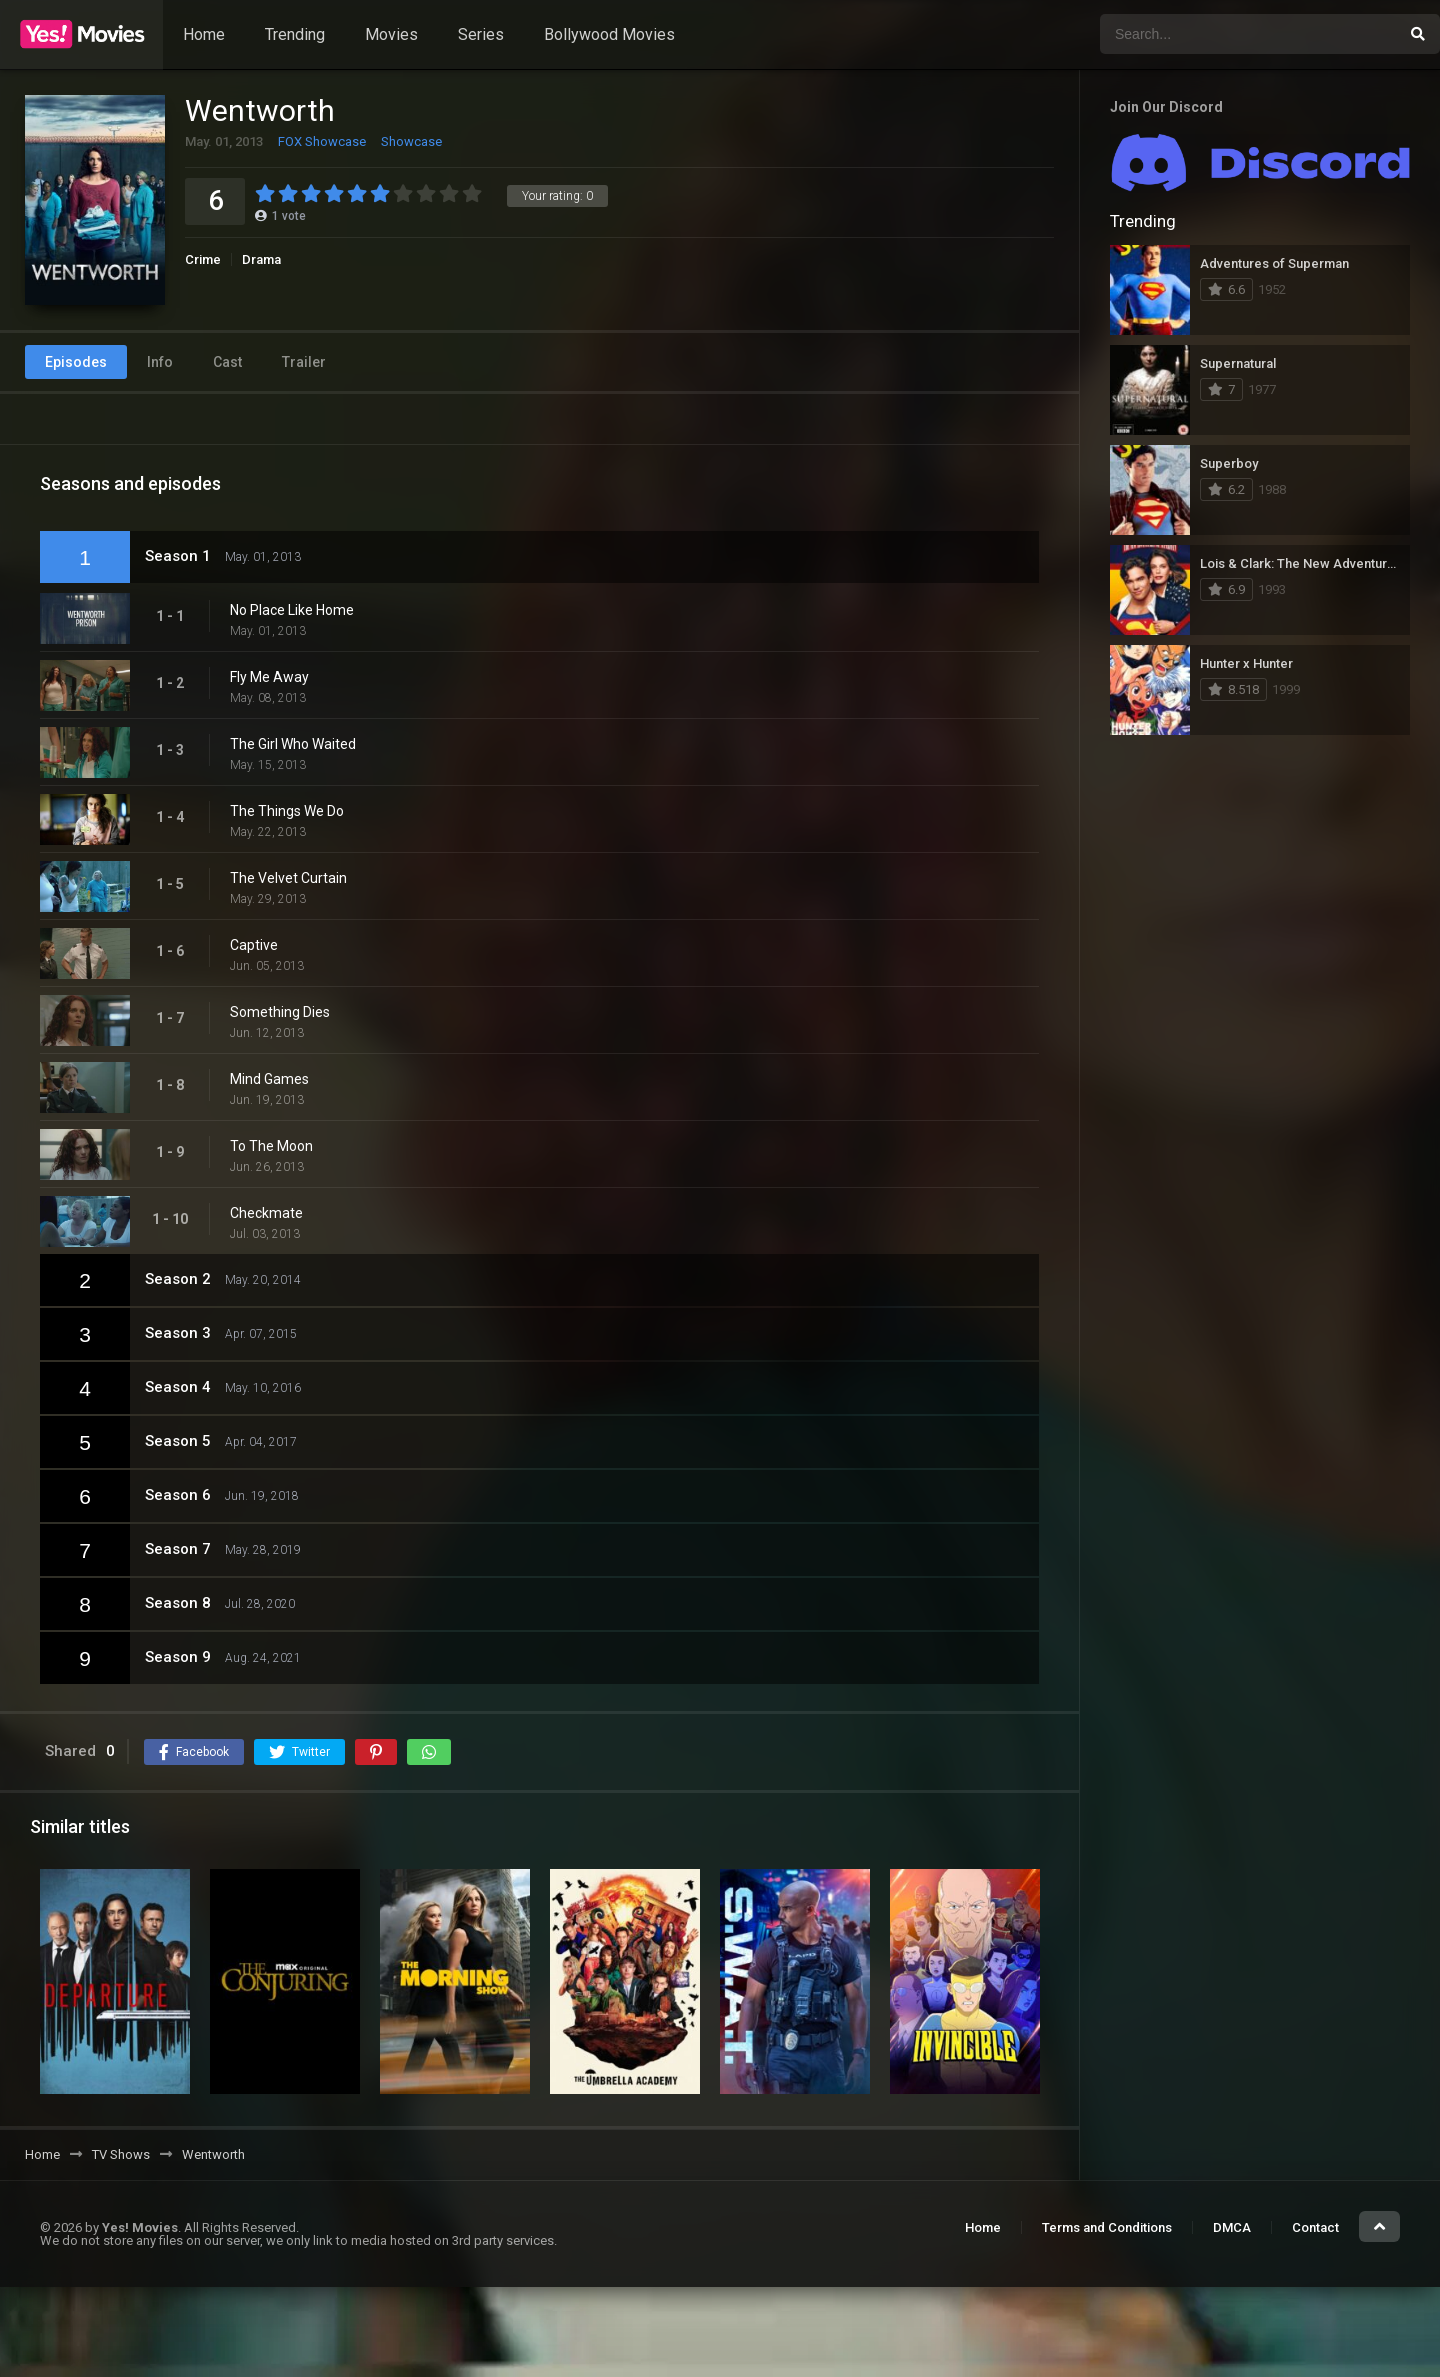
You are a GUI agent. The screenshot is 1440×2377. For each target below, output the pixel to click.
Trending (295, 34)
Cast (227, 362)
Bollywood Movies (609, 34)
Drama (261, 259)
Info (160, 362)
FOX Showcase (322, 141)
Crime (203, 259)
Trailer (304, 362)
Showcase (411, 141)
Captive (254, 945)
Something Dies (280, 1012)
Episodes (76, 362)
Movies (391, 34)
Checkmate (266, 1213)
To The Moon (271, 1146)
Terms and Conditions (1107, 2227)
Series (481, 34)
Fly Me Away (269, 677)
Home (204, 34)
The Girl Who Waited (293, 744)
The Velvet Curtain (288, 878)
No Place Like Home (292, 610)
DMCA (1232, 2227)
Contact (1315, 2227)
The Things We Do (287, 811)
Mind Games (269, 1079)
